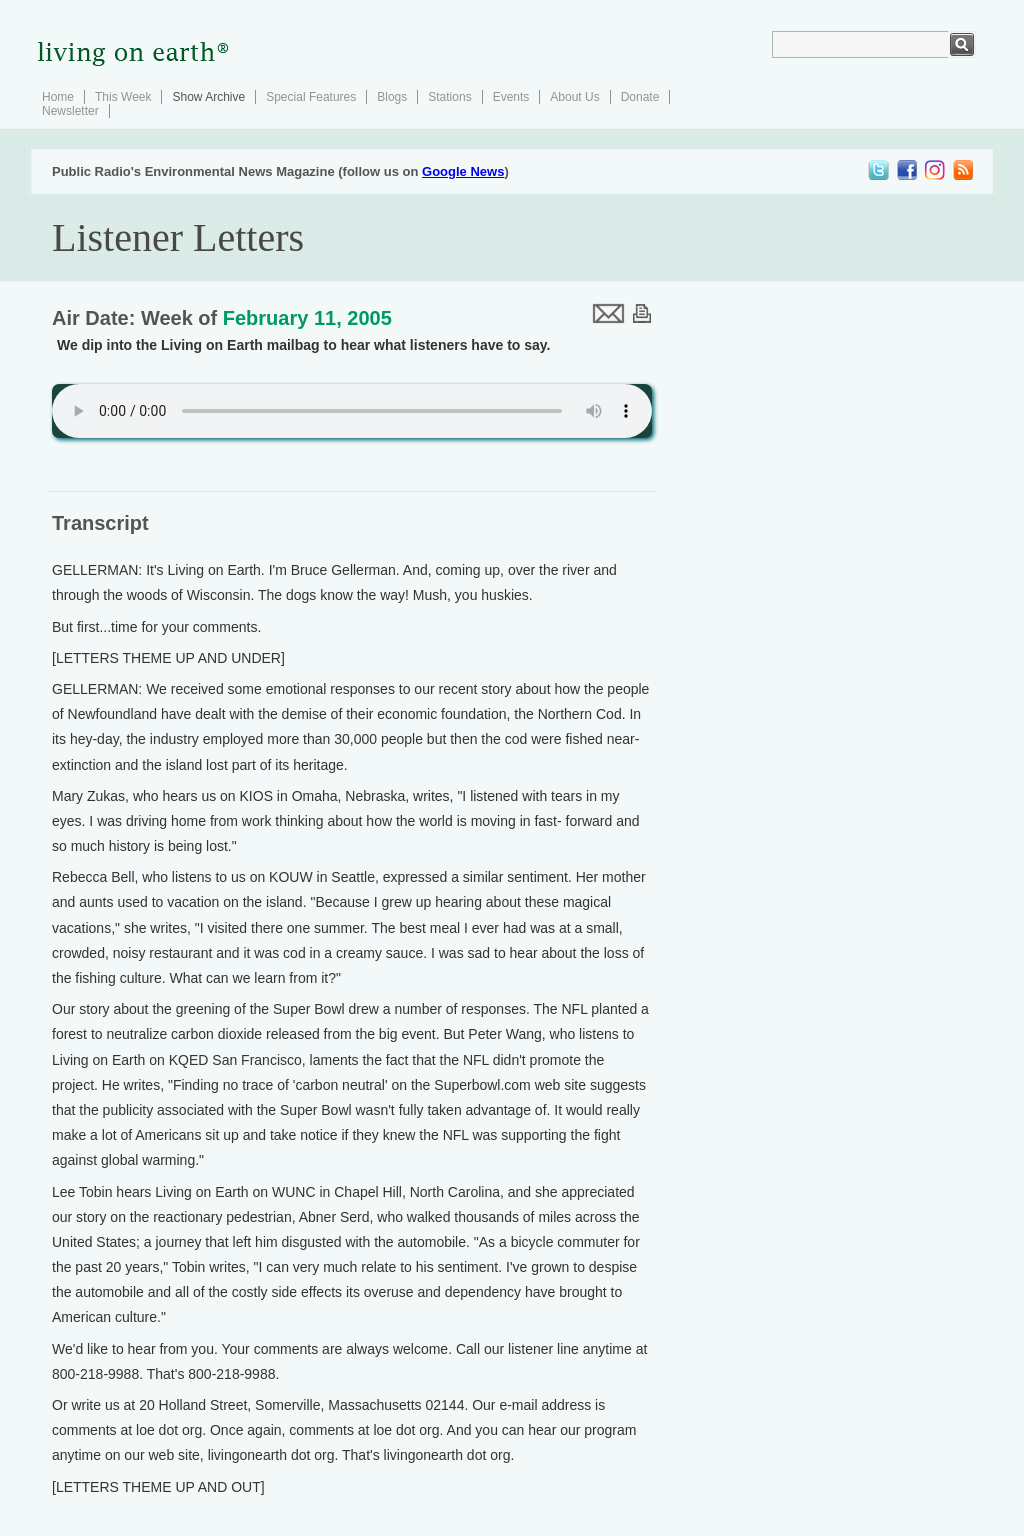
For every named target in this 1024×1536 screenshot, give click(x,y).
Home (58, 97)
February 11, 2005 (307, 318)
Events (511, 97)
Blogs (392, 97)
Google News (463, 171)
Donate (640, 97)
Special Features (311, 97)
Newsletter (70, 111)
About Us (574, 97)
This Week (123, 97)
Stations (449, 97)
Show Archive (208, 97)
